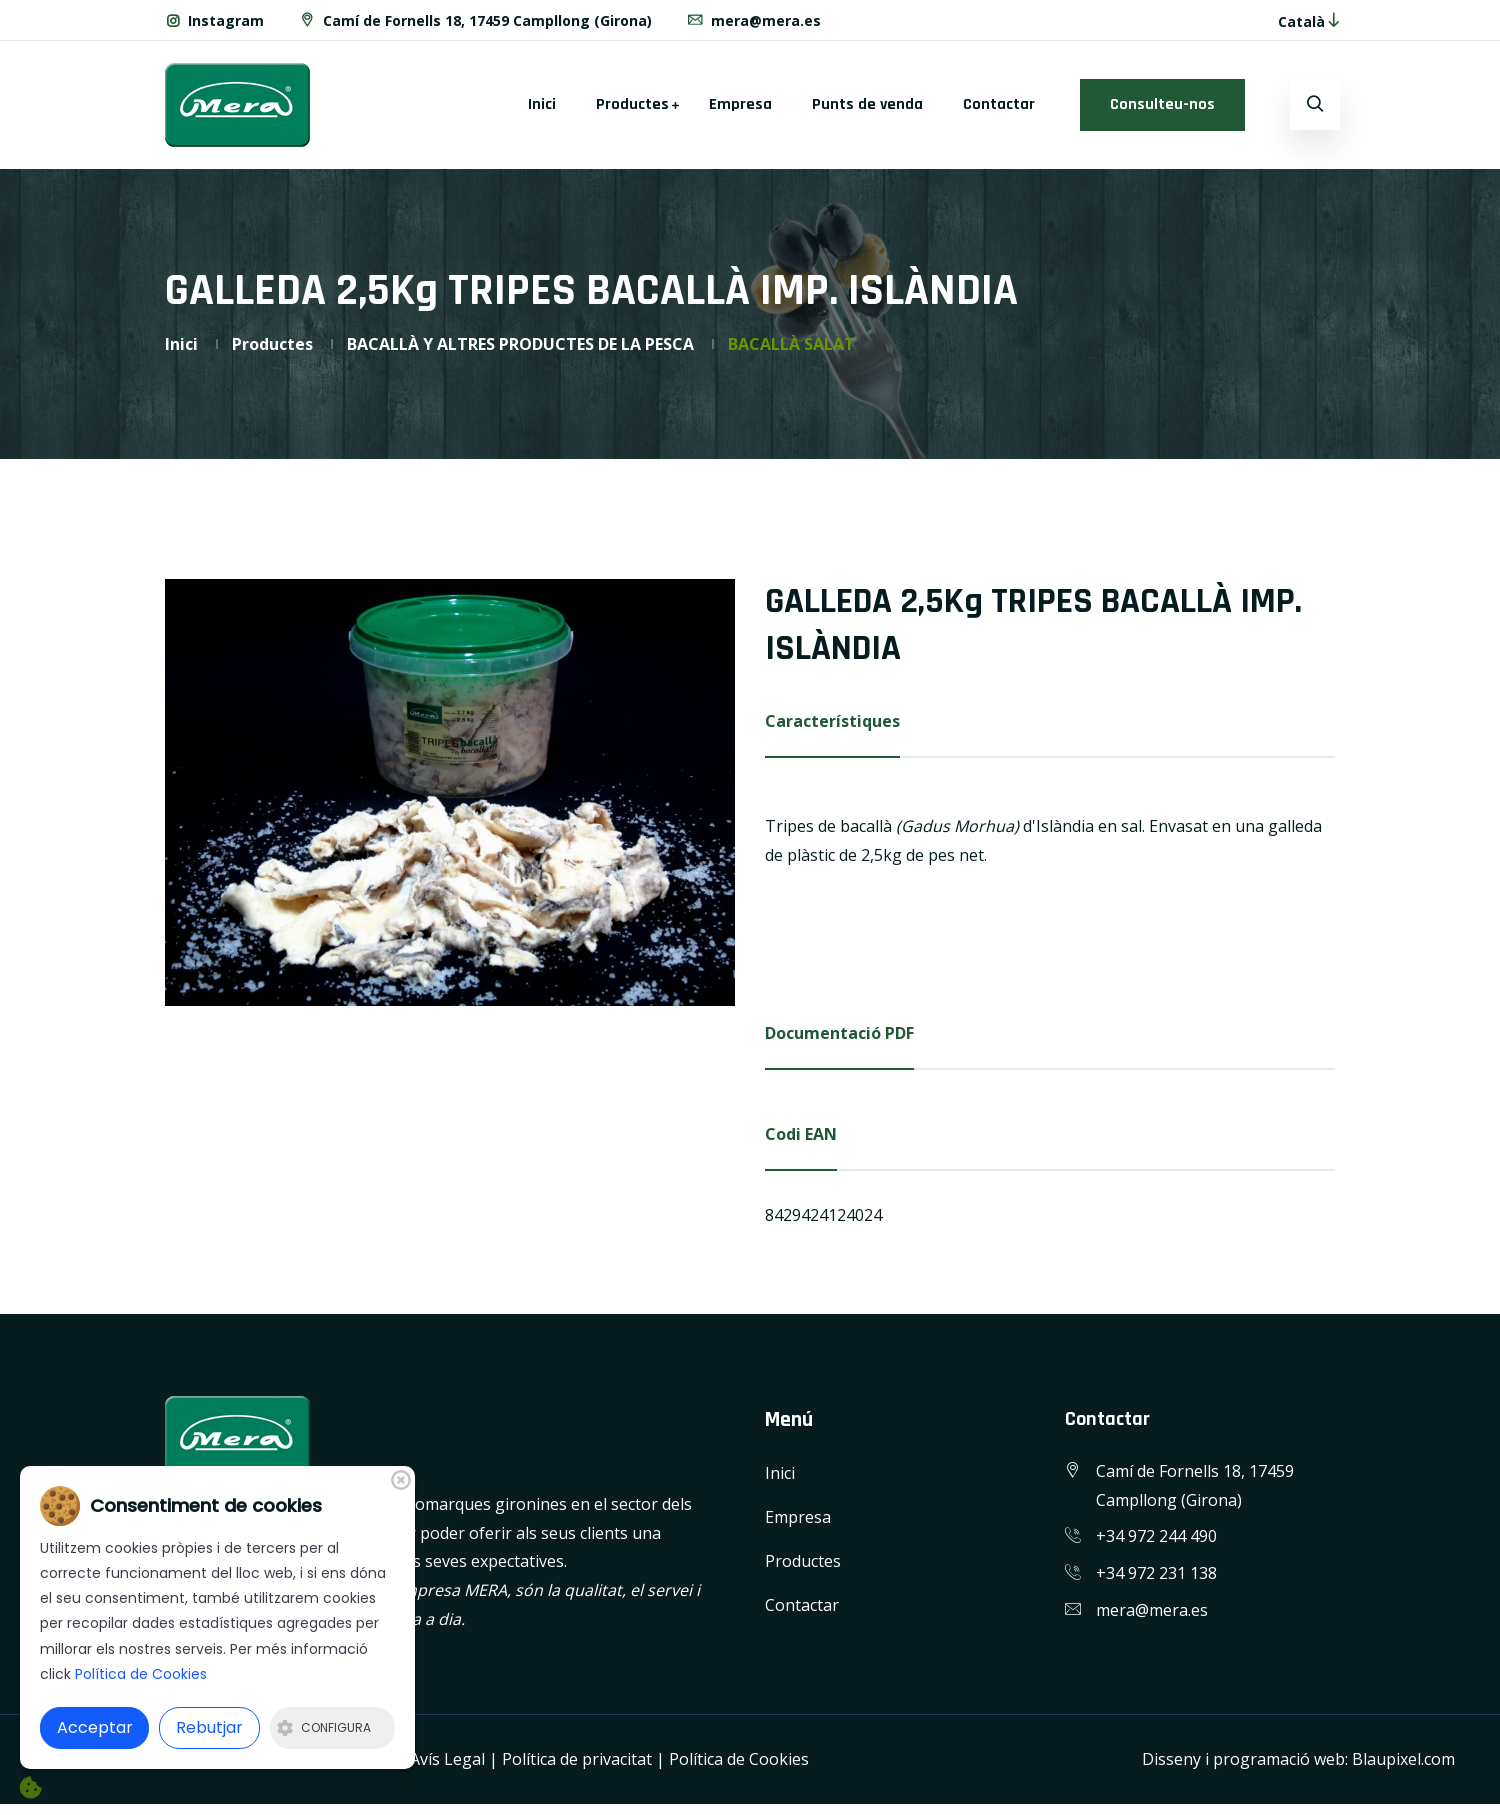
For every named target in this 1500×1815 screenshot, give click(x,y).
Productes (632, 104)
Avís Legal (447, 1759)
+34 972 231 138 (1156, 1573)
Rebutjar (209, 1727)
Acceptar (95, 1727)
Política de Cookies (739, 1759)
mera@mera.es (753, 20)
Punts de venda (867, 104)
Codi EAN (801, 1134)
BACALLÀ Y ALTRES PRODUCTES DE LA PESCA (520, 344)
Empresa (740, 104)
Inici (542, 104)
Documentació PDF (839, 1033)
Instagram (214, 20)
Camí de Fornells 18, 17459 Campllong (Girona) (475, 20)
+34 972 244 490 (1156, 1536)
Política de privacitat (577, 1759)
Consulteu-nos (1162, 104)
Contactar (999, 104)
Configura (324, 1727)
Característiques (832, 721)
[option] (450, 793)
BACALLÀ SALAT (791, 344)
